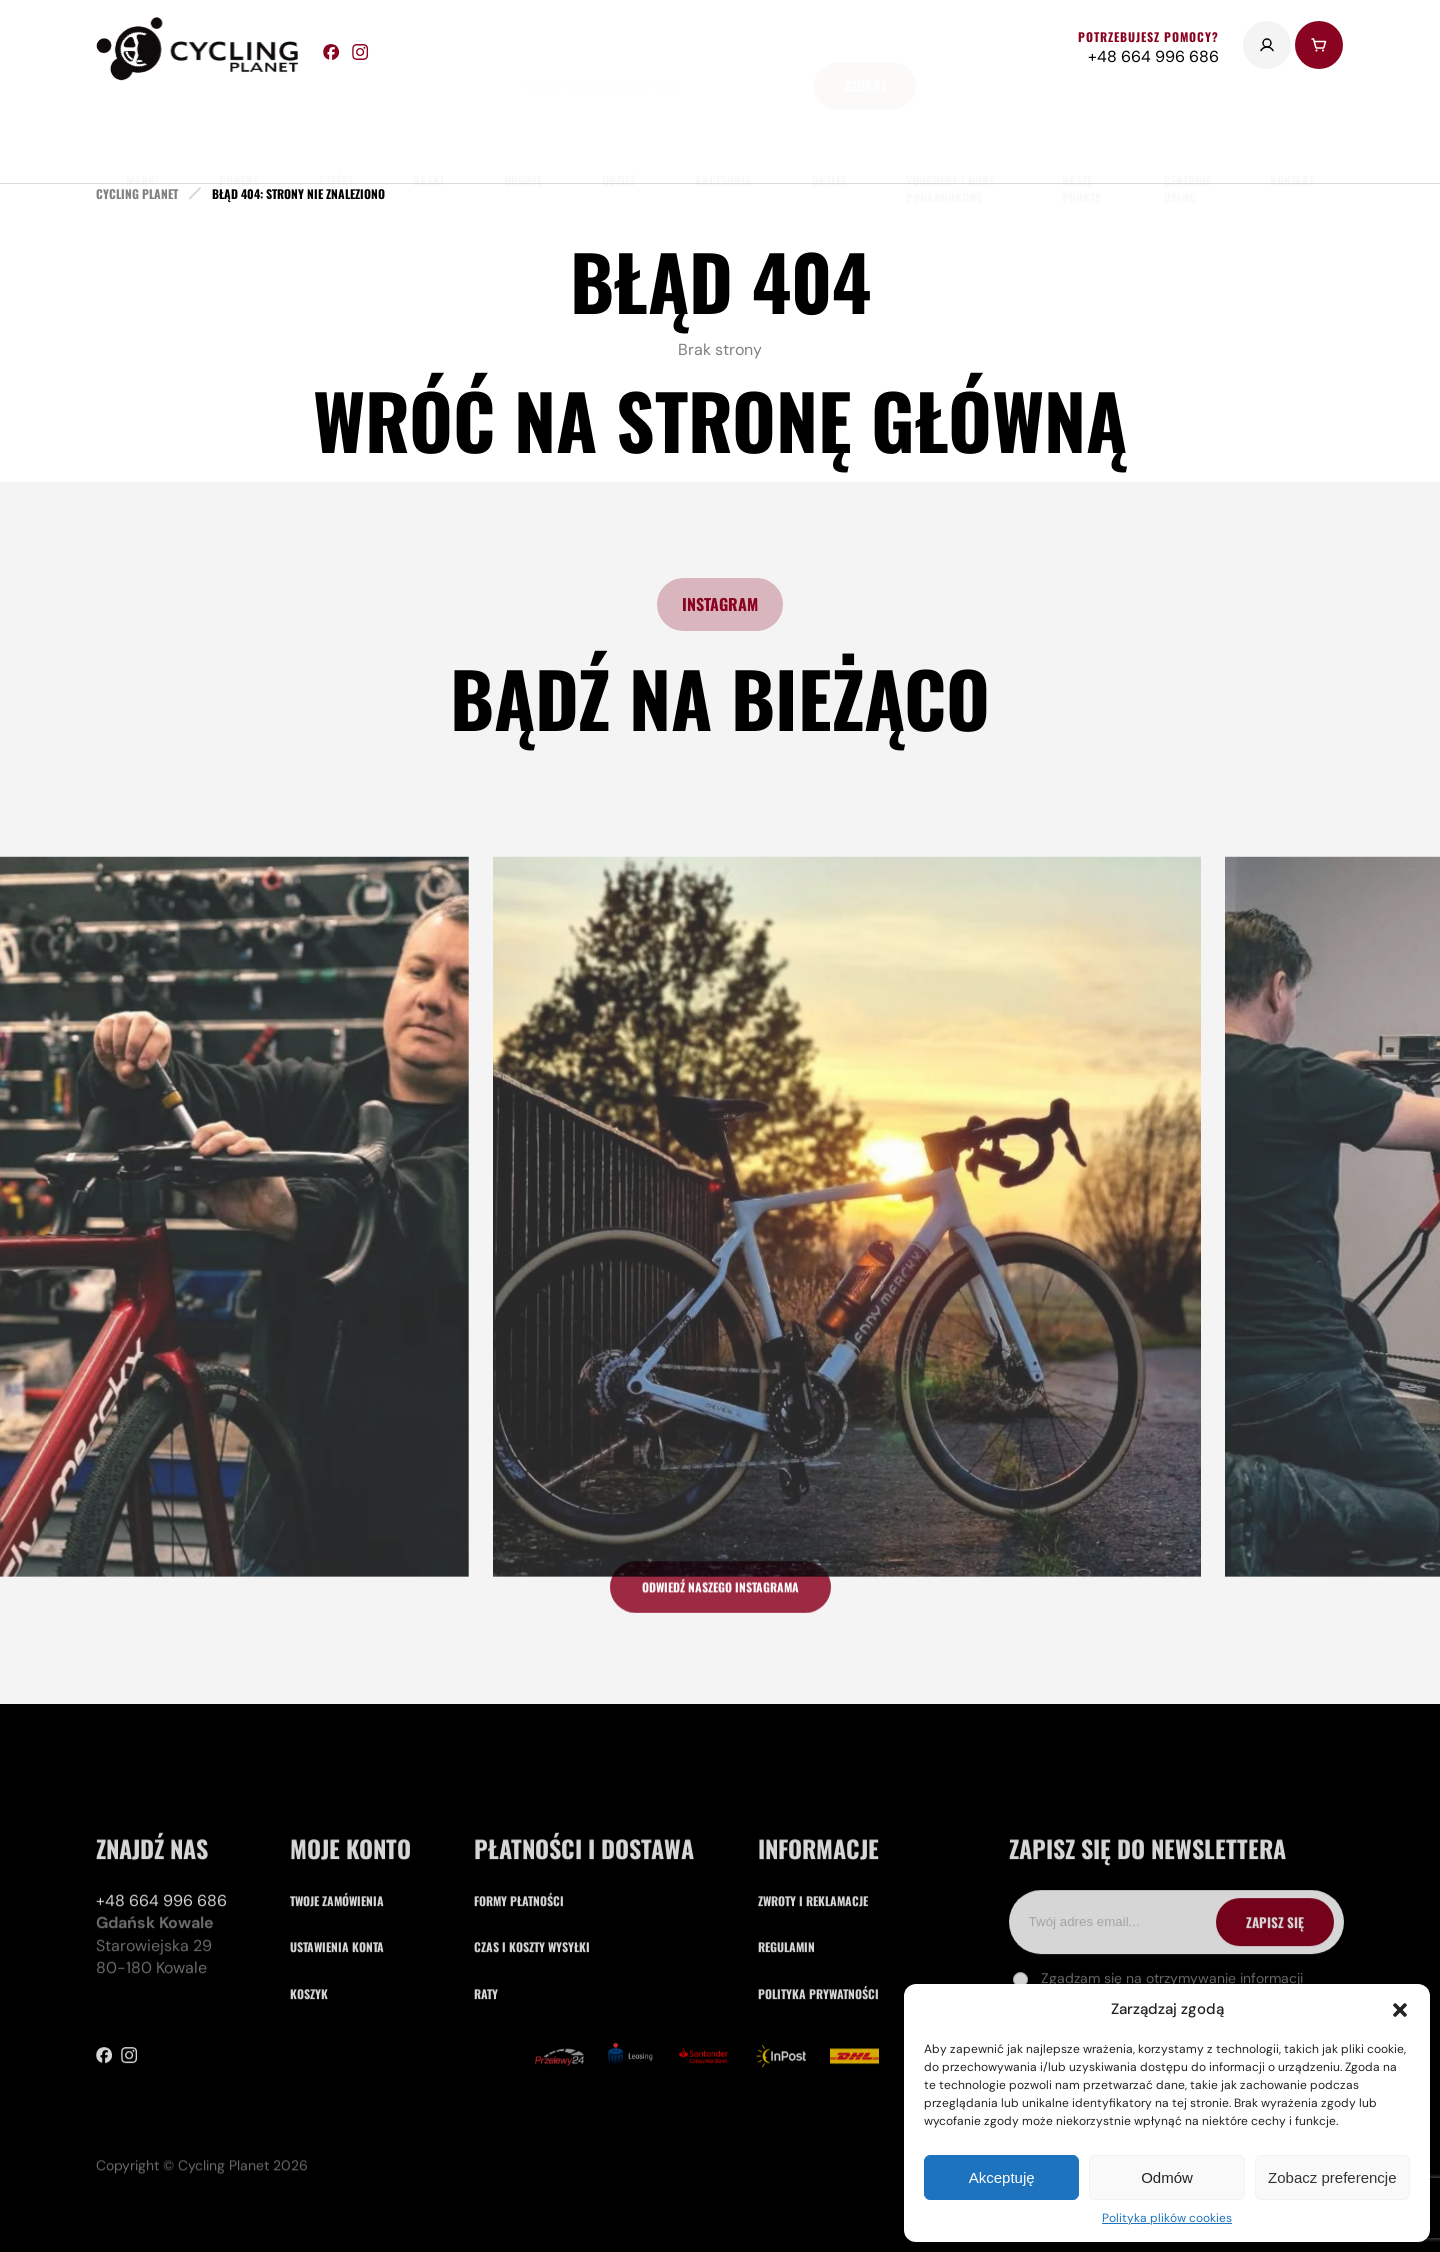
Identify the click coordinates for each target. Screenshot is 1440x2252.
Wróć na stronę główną (720, 419)
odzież (618, 130)
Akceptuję (1002, 2177)
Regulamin (786, 2043)
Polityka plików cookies (1167, 2218)
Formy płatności (519, 1997)
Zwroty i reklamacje (813, 1997)
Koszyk (309, 2089)
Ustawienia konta (337, 2043)
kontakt (1292, 130)
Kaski (428, 130)
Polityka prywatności (818, 2089)
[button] (1400, 2010)
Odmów (1167, 2177)
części (336, 130)
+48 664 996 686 (161, 1997)
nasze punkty (1081, 139)
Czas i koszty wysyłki (532, 2043)
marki (142, 130)
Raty (486, 2089)
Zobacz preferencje (1332, 2177)
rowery (239, 130)
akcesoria (723, 130)
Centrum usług (1187, 139)
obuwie (523, 130)
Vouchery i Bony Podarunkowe (950, 139)
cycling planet (137, 194)
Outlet (829, 130)
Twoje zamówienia (337, 1997)
